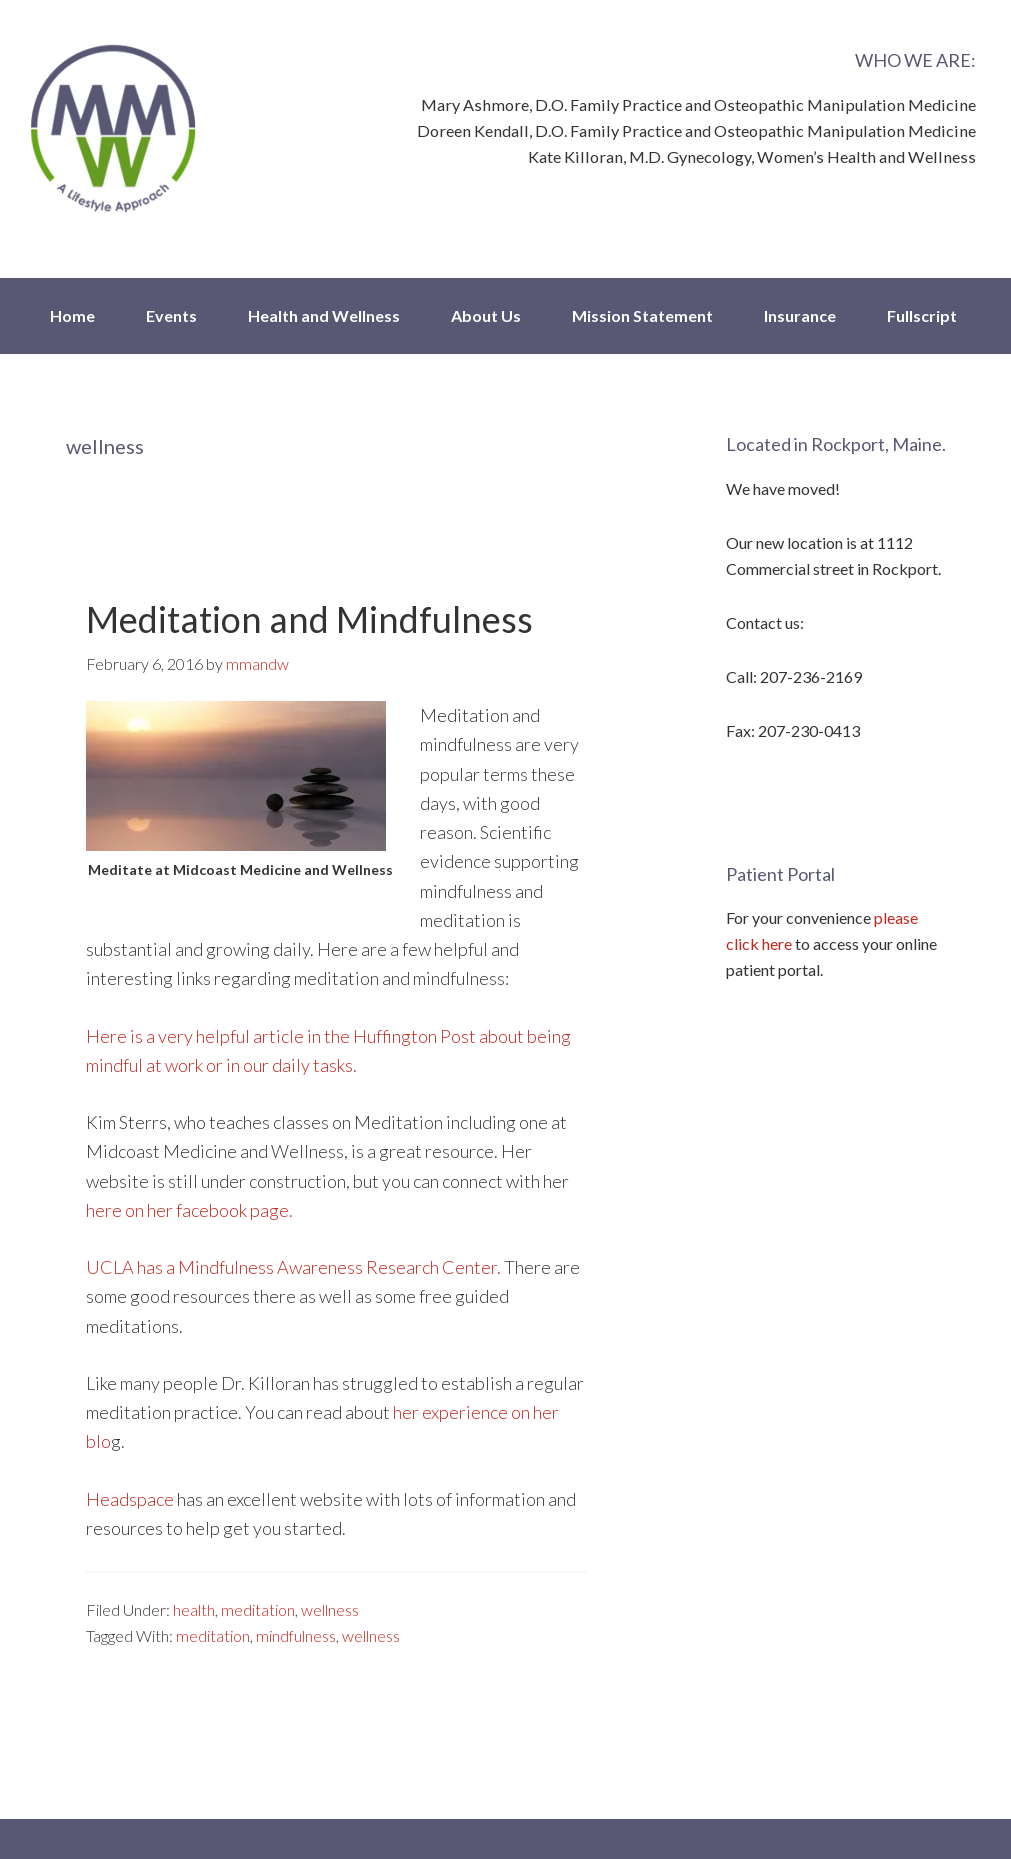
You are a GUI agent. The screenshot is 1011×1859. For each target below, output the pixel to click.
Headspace (130, 1499)
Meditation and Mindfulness (309, 619)
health (194, 1609)
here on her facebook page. (189, 1210)
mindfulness (296, 1635)
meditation (258, 1609)
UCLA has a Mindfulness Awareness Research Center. (293, 1267)
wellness (330, 1609)
